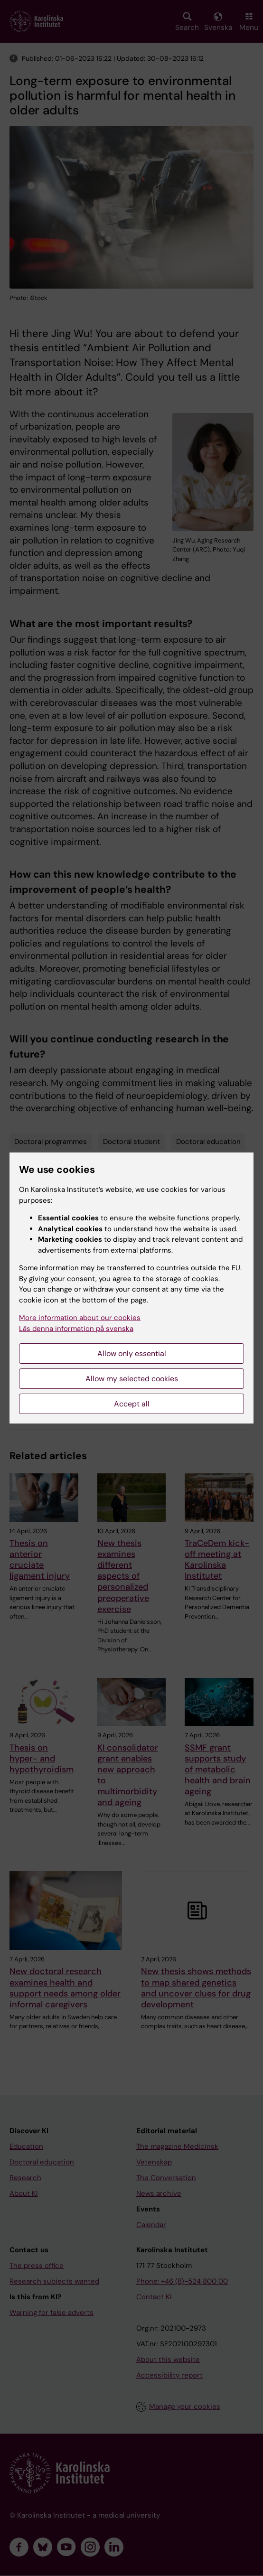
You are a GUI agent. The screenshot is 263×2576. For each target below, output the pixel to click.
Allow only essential (131, 1353)
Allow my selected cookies (131, 1379)
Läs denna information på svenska (76, 1328)
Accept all (132, 1404)
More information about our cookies (80, 1317)
